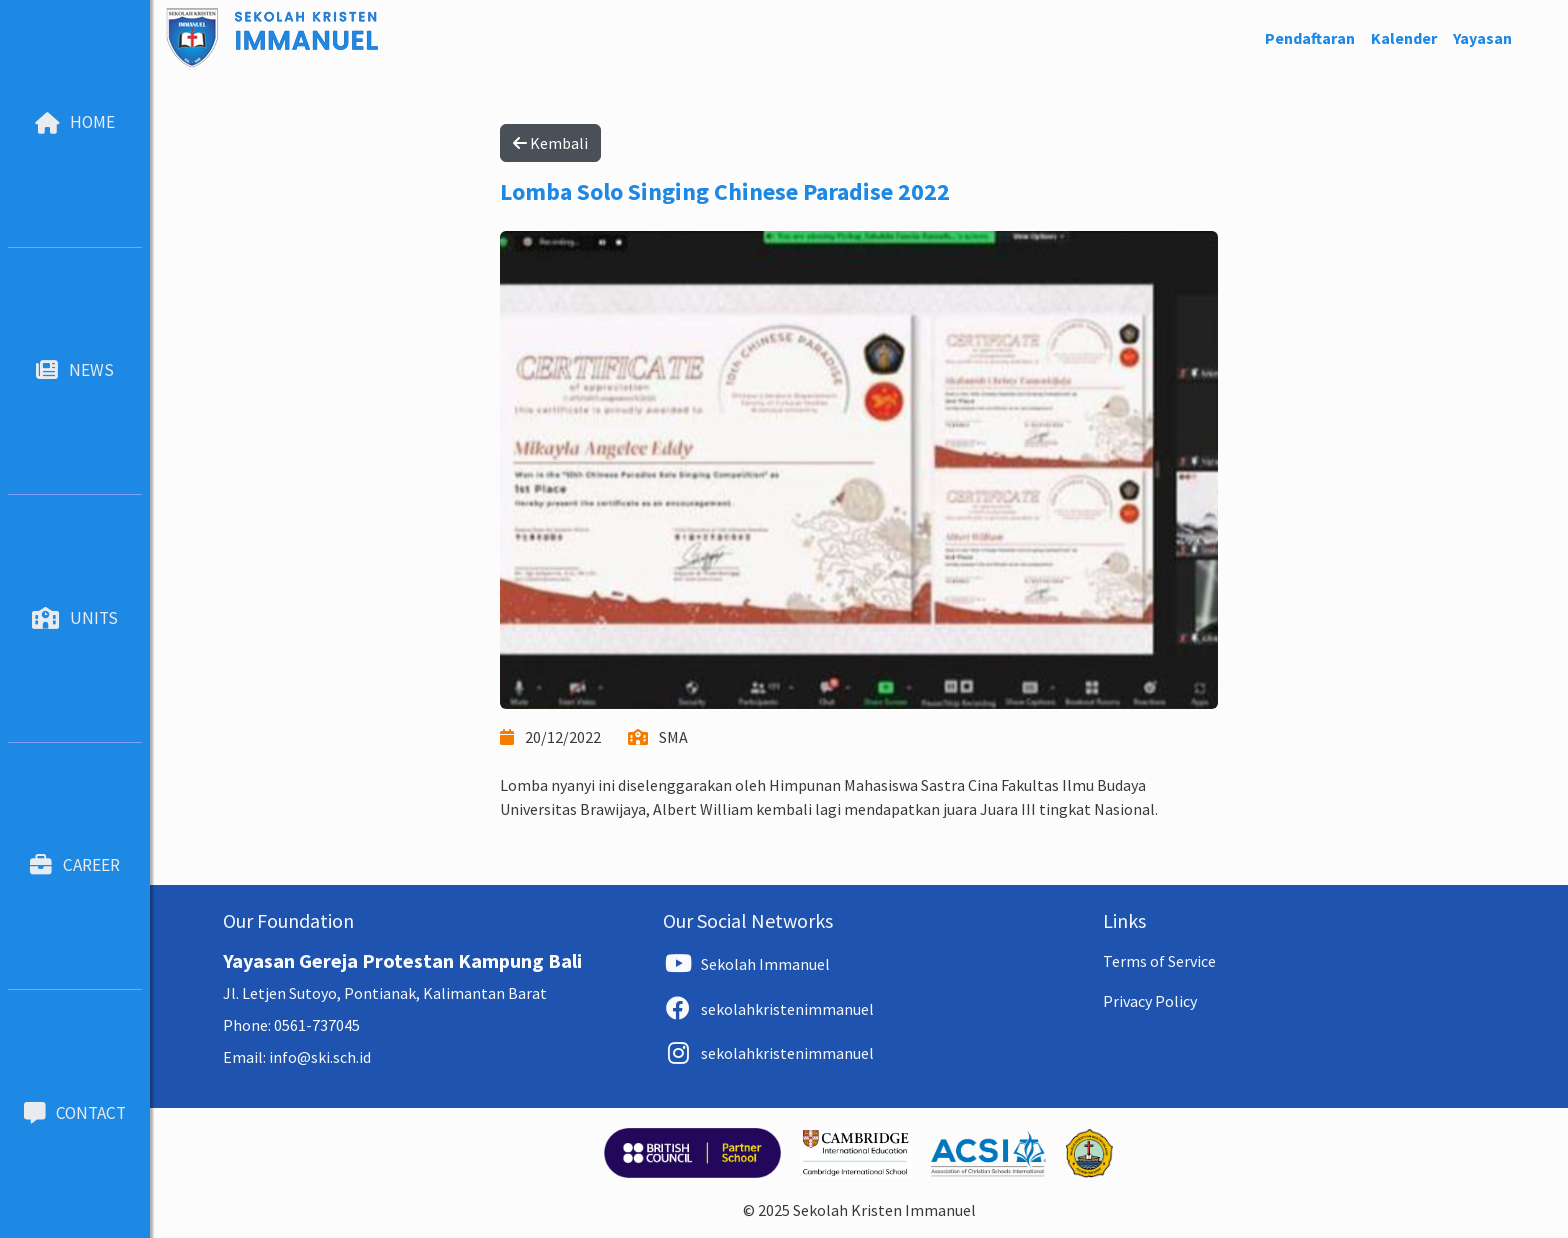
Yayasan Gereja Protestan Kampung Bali (402, 960)
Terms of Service (1159, 961)
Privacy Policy (1150, 1001)
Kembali (550, 143)
